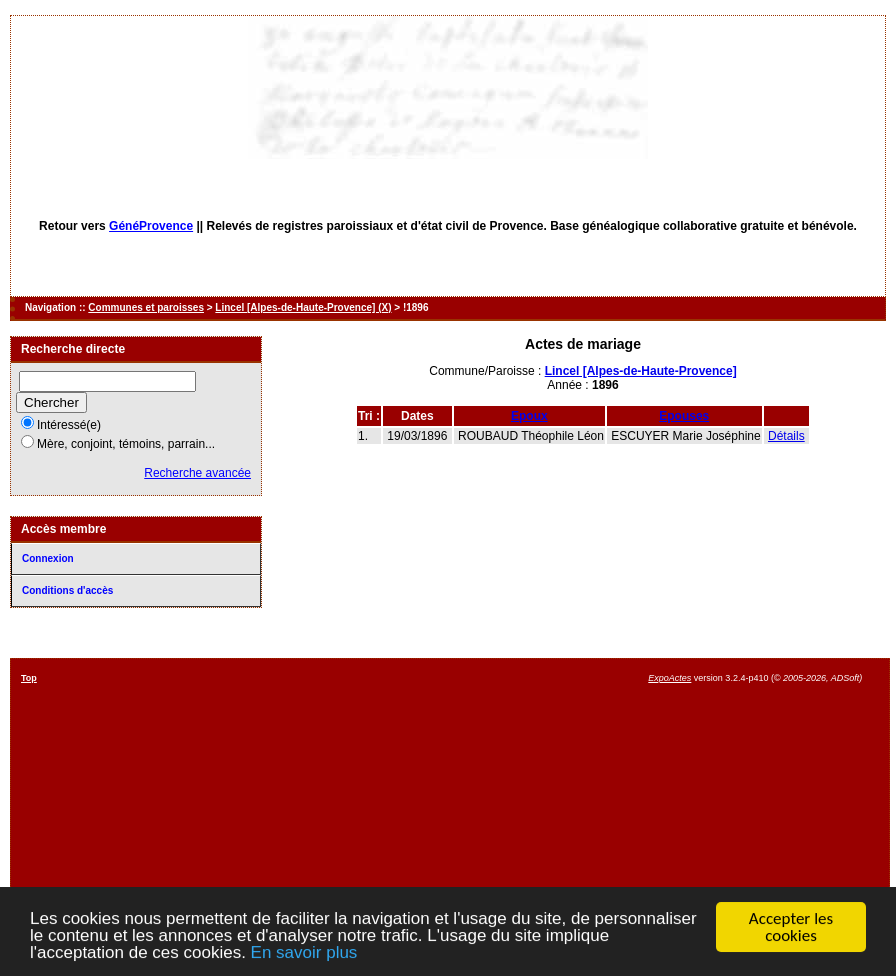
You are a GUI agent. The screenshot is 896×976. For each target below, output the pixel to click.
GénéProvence (151, 226)
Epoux (529, 416)
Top (29, 678)
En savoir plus (304, 953)
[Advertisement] (538, 813)
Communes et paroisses (146, 307)
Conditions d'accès (67, 590)
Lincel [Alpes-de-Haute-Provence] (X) (303, 307)
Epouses (684, 416)
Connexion (48, 558)
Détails (786, 436)
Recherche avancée (197, 473)
